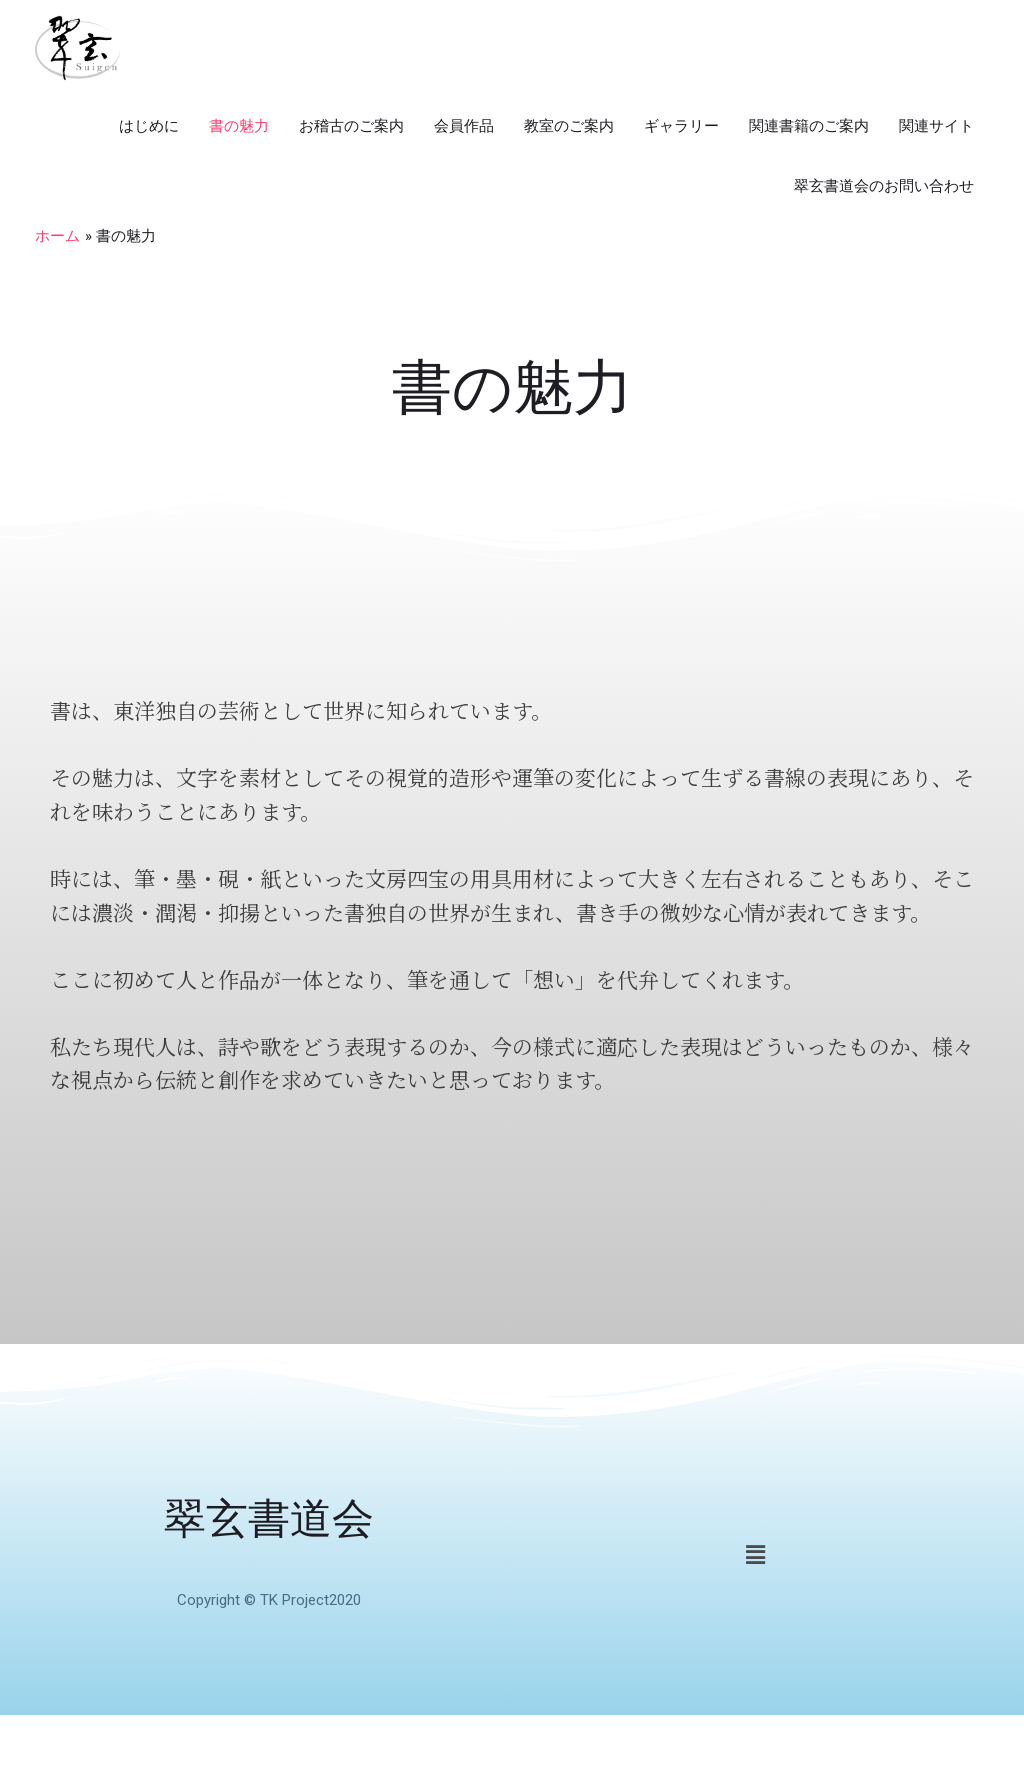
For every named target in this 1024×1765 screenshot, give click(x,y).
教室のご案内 (569, 126)
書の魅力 (239, 126)
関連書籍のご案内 (809, 126)
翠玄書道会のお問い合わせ (884, 186)
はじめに (149, 126)
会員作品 (464, 126)
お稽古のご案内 (351, 126)
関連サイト (936, 126)
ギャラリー (681, 126)
